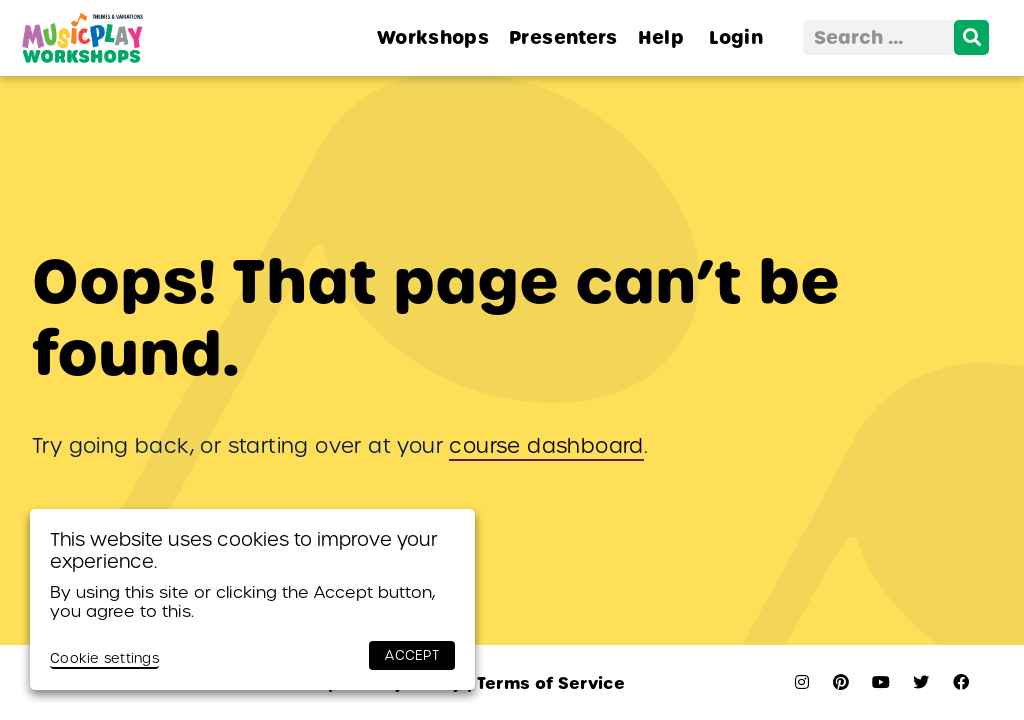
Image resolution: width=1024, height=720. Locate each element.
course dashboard (546, 446)
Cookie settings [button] (104, 658)
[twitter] (921, 682)
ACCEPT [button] (412, 655)
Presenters (563, 37)
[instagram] (802, 682)
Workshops (433, 37)
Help (661, 37)
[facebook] (961, 682)
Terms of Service (546, 683)
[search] (971, 37)
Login (736, 37)
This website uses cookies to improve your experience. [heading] (244, 550)
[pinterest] (841, 682)
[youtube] (881, 682)
